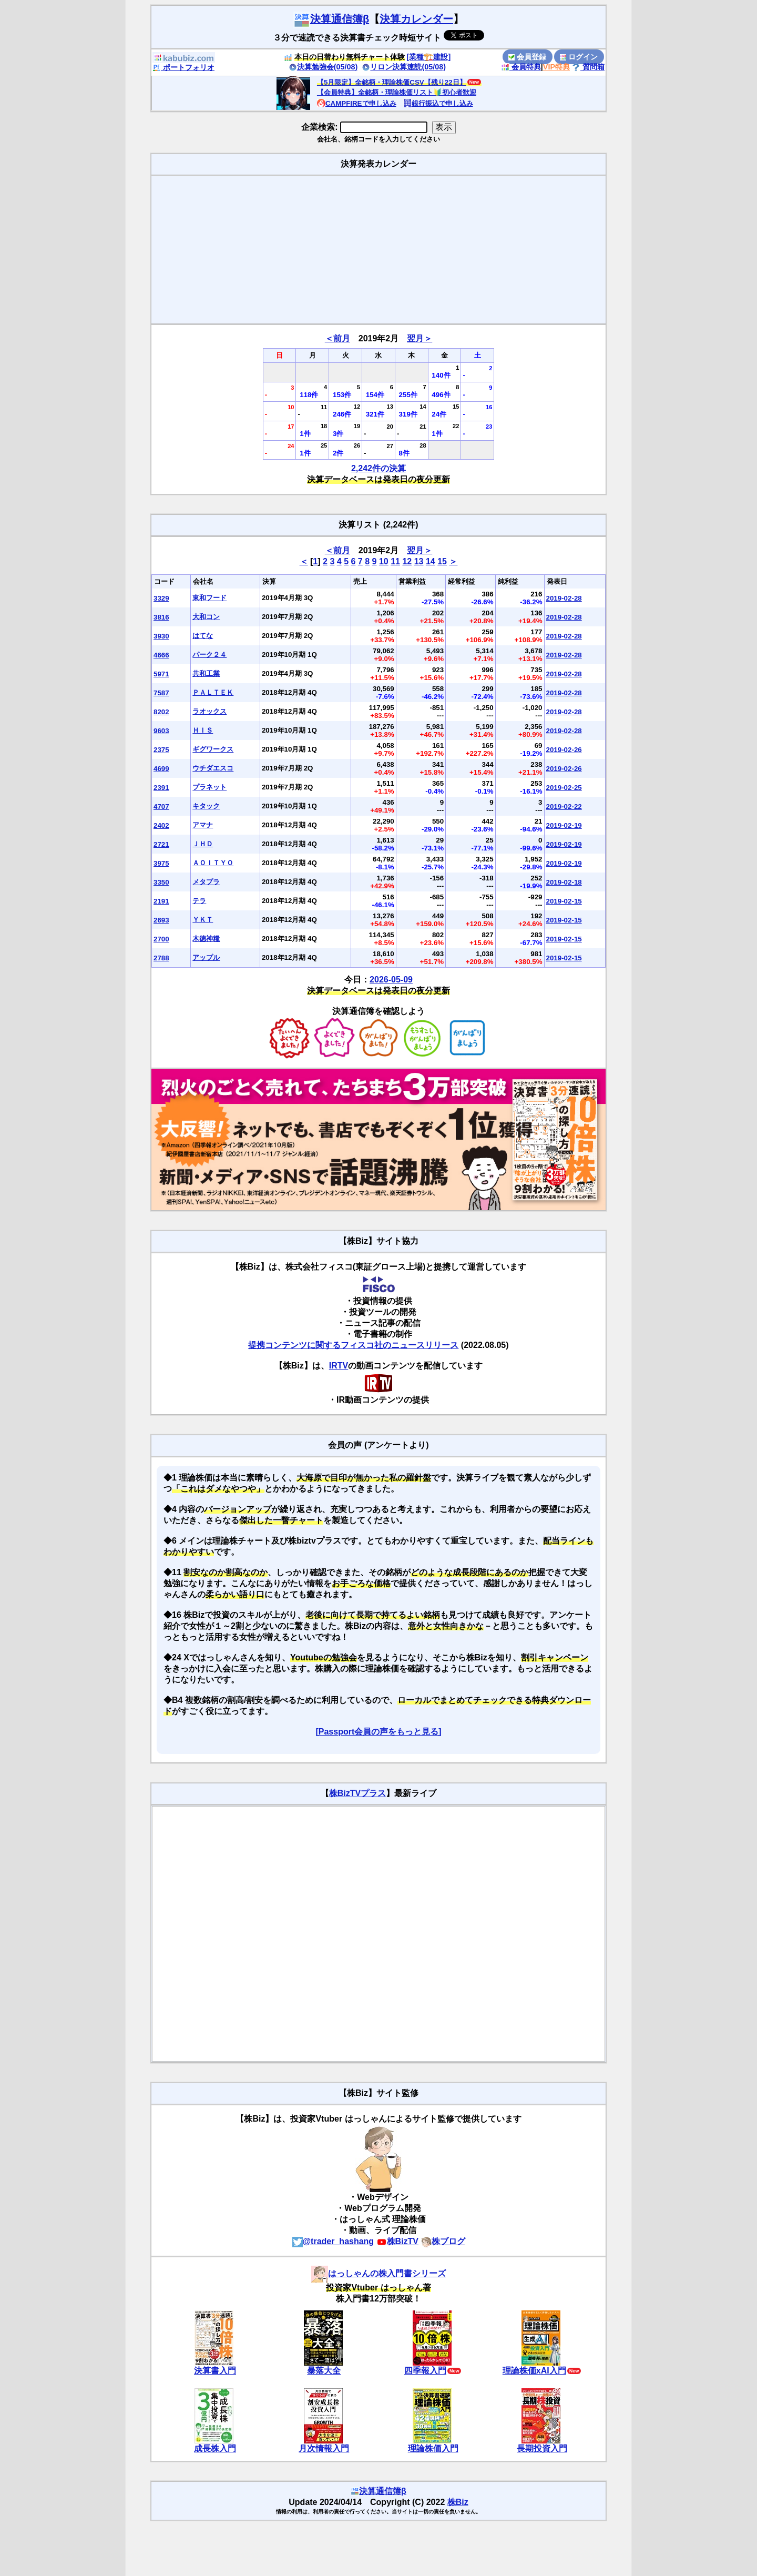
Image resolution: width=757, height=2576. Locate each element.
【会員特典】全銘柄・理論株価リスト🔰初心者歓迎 (396, 92)
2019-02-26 (564, 750)
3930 (161, 636)
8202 (161, 712)
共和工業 (206, 673)
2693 (161, 920)
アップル (206, 957)
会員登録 (527, 57)
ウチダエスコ (212, 768)
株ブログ (443, 2241)
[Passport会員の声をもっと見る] (378, 1731)
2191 (161, 901)
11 (395, 561)
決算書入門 (215, 2370)
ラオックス (209, 711)
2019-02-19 (564, 825)
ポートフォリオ (183, 67)
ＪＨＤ (202, 844)
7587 (161, 693)
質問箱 (588, 67)
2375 (161, 750)
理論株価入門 (433, 2448)
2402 (161, 825)
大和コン (206, 617)
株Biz (457, 2502)
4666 (161, 655)
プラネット (209, 787)
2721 (161, 844)
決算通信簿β (331, 19)
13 (419, 561)
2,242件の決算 (378, 468)
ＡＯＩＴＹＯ (212, 863)
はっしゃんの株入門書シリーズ (378, 2273)
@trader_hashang (333, 2241)
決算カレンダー (416, 19)
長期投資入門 (542, 2448)
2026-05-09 (391, 979)
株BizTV (397, 2241)
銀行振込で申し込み (438, 103)
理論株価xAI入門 (534, 2370)
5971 (161, 674)
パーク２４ (209, 654)
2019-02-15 (564, 901)
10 (383, 561)
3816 (161, 617)
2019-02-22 (564, 806)
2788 (161, 958)
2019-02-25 (564, 788)
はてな (202, 636)
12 (407, 561)
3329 (161, 598)
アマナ (202, 825)
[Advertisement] (378, 249)
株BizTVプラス (357, 1793)
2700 (161, 939)
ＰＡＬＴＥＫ (212, 692)
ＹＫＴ (202, 920)
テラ (199, 901)
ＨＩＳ (202, 730)
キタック (206, 806)
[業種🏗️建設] (429, 57)
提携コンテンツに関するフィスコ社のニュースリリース (353, 1345)
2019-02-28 (564, 598)
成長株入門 (215, 2448)
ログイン (579, 57)
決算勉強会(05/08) (323, 67)
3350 (161, 882)
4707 (161, 806)
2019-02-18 (564, 882)
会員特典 (521, 67)
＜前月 (337, 338)
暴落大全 (324, 2370)
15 (442, 561)
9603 (161, 731)
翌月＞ (419, 338)
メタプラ (206, 882)
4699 (161, 769)
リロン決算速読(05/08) (404, 67)
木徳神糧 (206, 938)
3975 (161, 863)
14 (430, 561)
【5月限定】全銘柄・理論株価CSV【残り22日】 (391, 82)
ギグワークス (212, 749)
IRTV (338, 1365)
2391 (161, 788)
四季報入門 (425, 2370)
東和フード (209, 598)
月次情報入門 (324, 2448)
